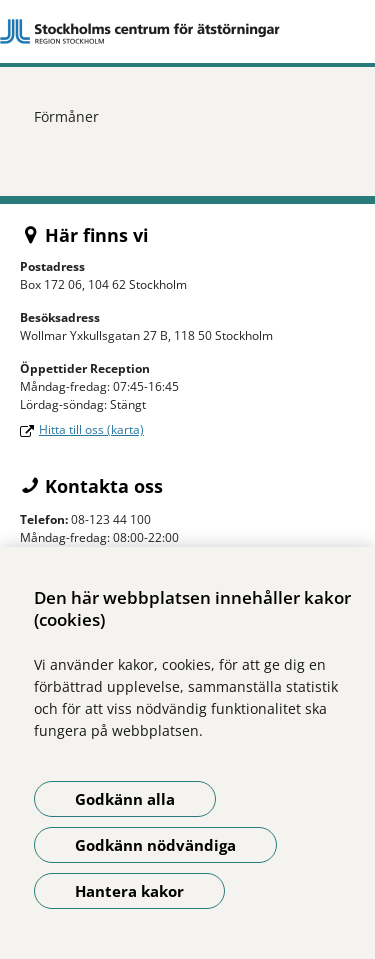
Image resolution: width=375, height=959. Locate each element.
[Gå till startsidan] (187, 31)
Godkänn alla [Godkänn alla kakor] (125, 799)
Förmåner (66, 116)
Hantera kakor (129, 891)
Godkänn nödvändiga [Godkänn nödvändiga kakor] (155, 845)
